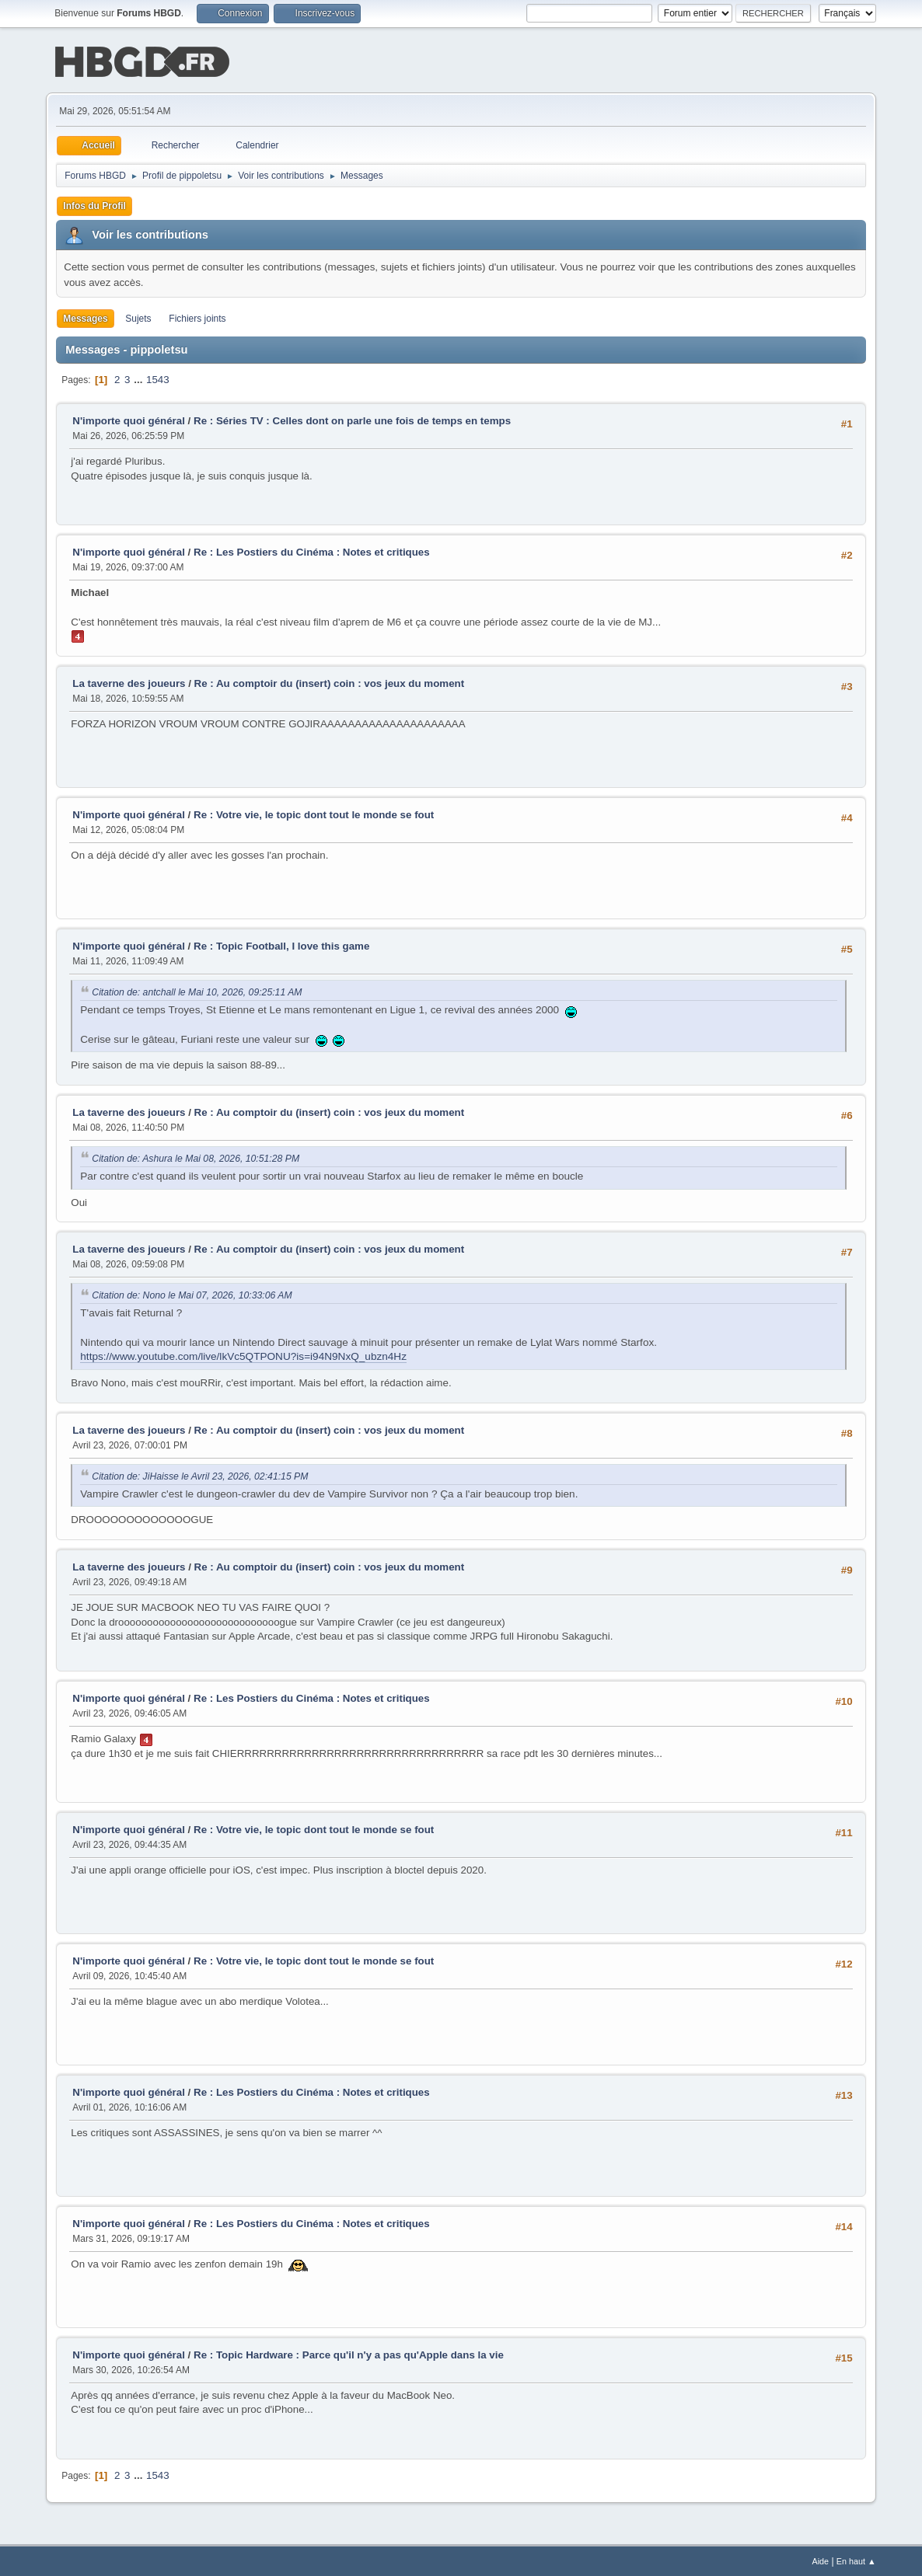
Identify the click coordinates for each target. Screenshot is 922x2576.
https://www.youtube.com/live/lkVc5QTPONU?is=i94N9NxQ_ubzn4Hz (243, 1355)
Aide (820, 2559)
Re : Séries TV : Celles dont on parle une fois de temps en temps (352, 419)
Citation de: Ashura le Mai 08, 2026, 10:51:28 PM (195, 1157)
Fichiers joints (197, 317)
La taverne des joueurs (128, 682)
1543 (157, 378)
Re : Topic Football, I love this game (281, 944)
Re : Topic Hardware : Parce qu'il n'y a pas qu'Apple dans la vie (349, 2353)
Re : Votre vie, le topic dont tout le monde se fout (314, 813)
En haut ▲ (856, 2559)
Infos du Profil (94, 204)
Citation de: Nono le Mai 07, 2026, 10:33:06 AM (192, 1293)
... (139, 378)
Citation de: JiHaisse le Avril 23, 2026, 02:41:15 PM (200, 1474)
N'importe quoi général (128, 419)
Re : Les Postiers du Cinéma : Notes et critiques (312, 550)
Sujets (138, 317)
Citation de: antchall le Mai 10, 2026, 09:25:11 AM (197, 990)
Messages (85, 317)
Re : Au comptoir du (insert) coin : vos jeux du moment (329, 682)
